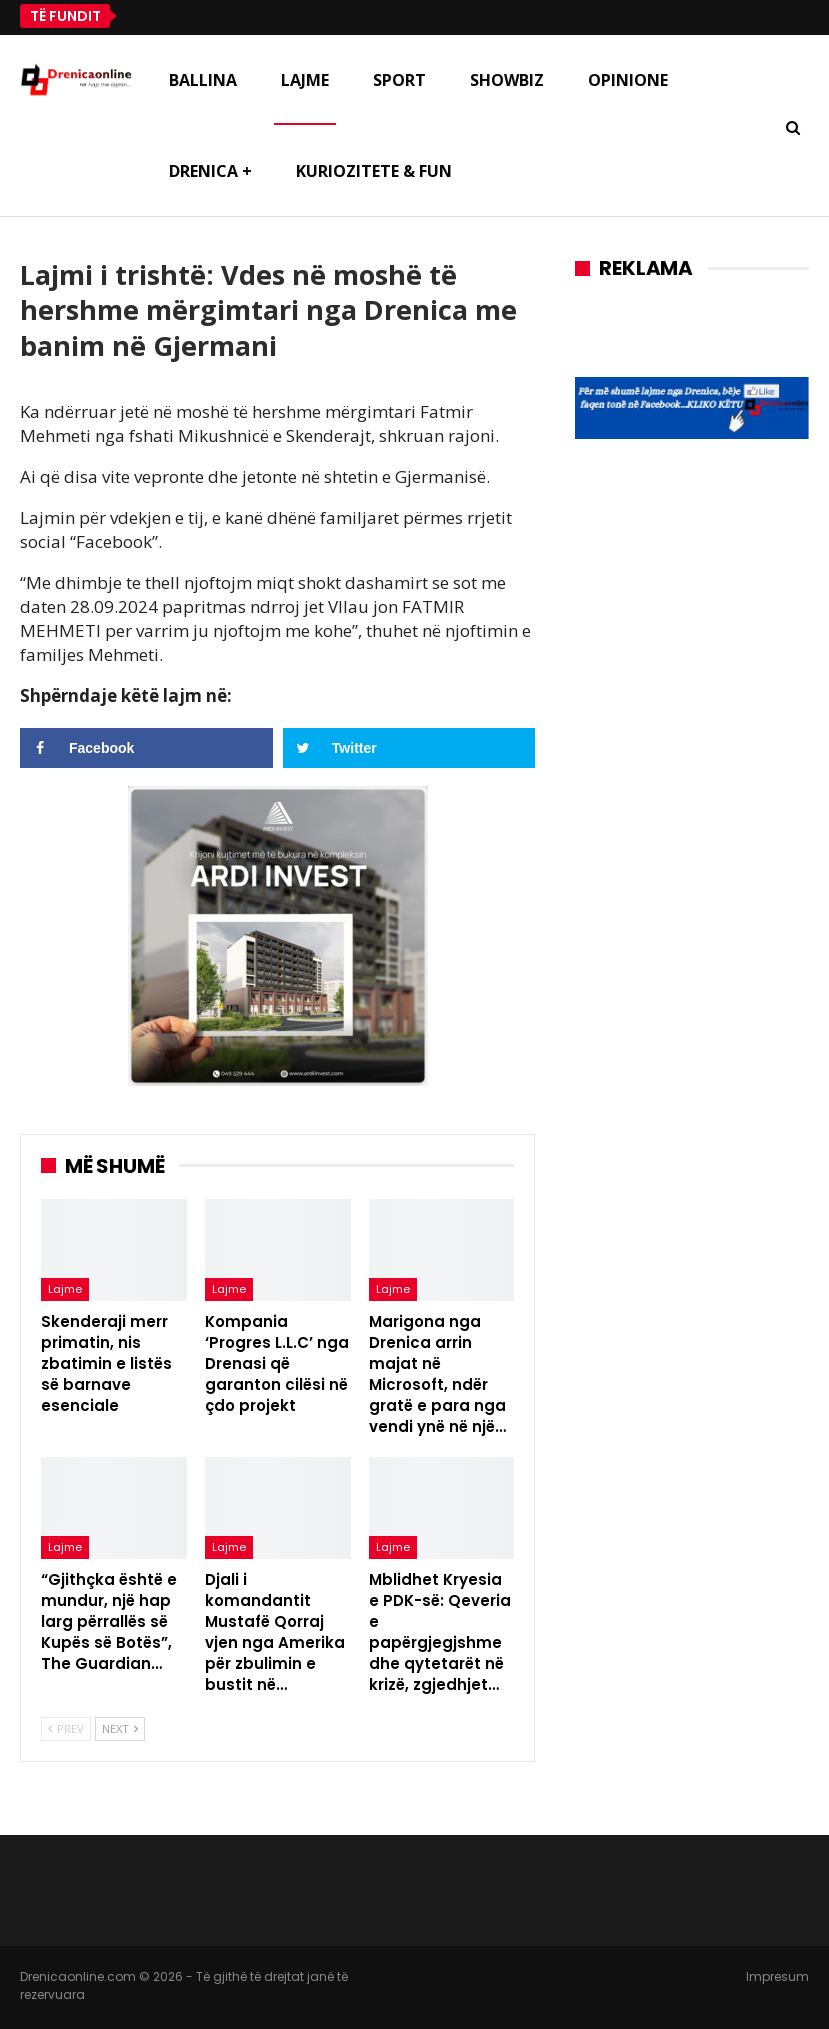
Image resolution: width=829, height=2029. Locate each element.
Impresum (777, 1976)
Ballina (203, 80)
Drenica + (210, 171)
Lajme (305, 80)
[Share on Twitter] (409, 748)
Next (120, 1728)
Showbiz (507, 80)
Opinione (628, 80)
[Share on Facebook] (146, 748)
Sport (399, 80)
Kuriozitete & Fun (374, 171)
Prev (66, 1728)
